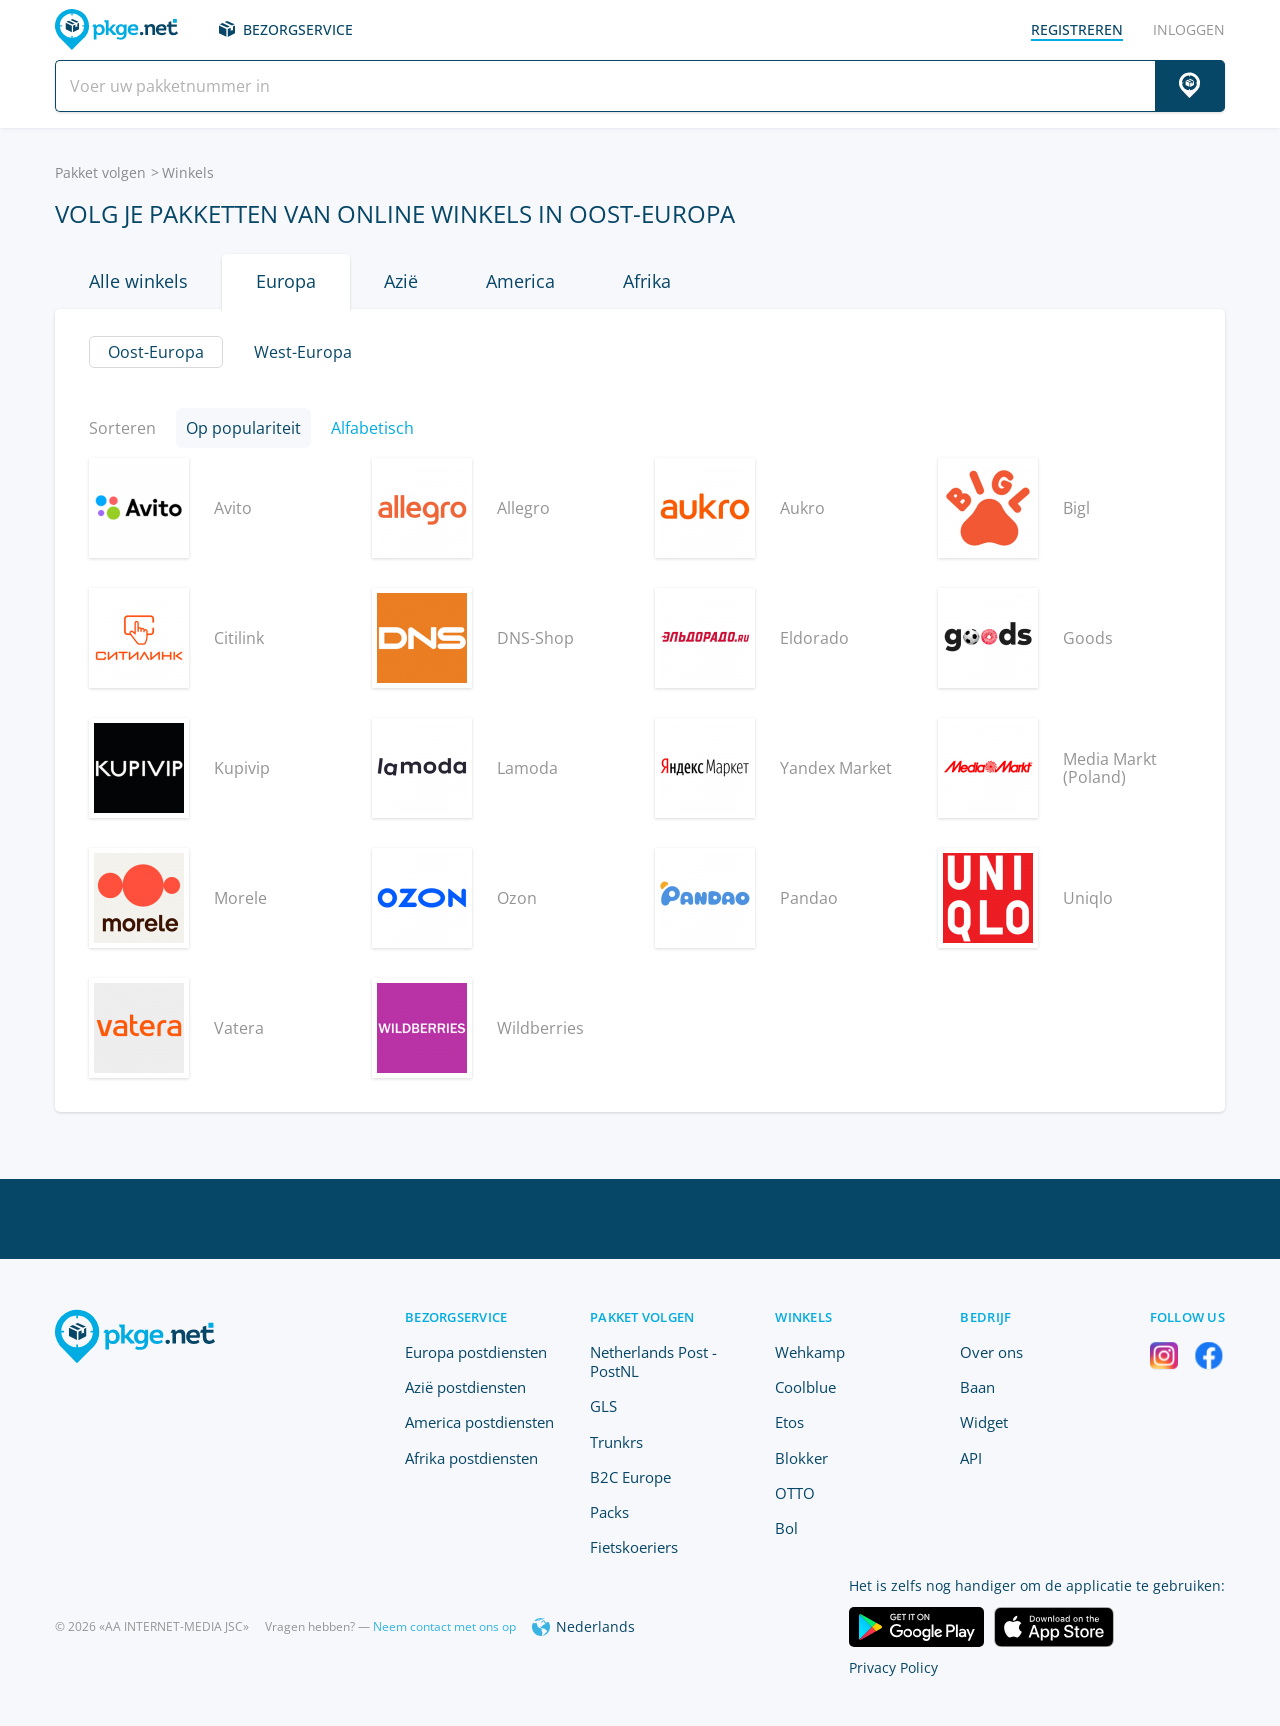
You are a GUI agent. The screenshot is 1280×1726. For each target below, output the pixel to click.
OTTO (795, 1493)
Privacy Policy (893, 1667)
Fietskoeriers (634, 1547)
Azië (401, 281)
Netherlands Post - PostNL (653, 1361)
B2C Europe (630, 1477)
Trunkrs (616, 1442)
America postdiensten (479, 1422)
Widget (984, 1422)
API (971, 1458)
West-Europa (303, 352)
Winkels (188, 172)
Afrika (647, 281)
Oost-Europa (156, 352)
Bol (786, 1528)
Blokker (801, 1458)
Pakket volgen (100, 172)
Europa (286, 281)
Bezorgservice (298, 29)
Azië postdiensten (465, 1387)
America (520, 281)
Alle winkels (138, 281)
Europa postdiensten (476, 1352)
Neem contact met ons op (444, 1626)
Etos (789, 1422)
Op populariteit (243, 428)
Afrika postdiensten (471, 1458)
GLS (603, 1406)
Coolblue (805, 1387)
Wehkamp (810, 1352)
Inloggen (1189, 29)
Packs (609, 1512)
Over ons (991, 1352)
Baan (977, 1387)
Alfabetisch (372, 428)
